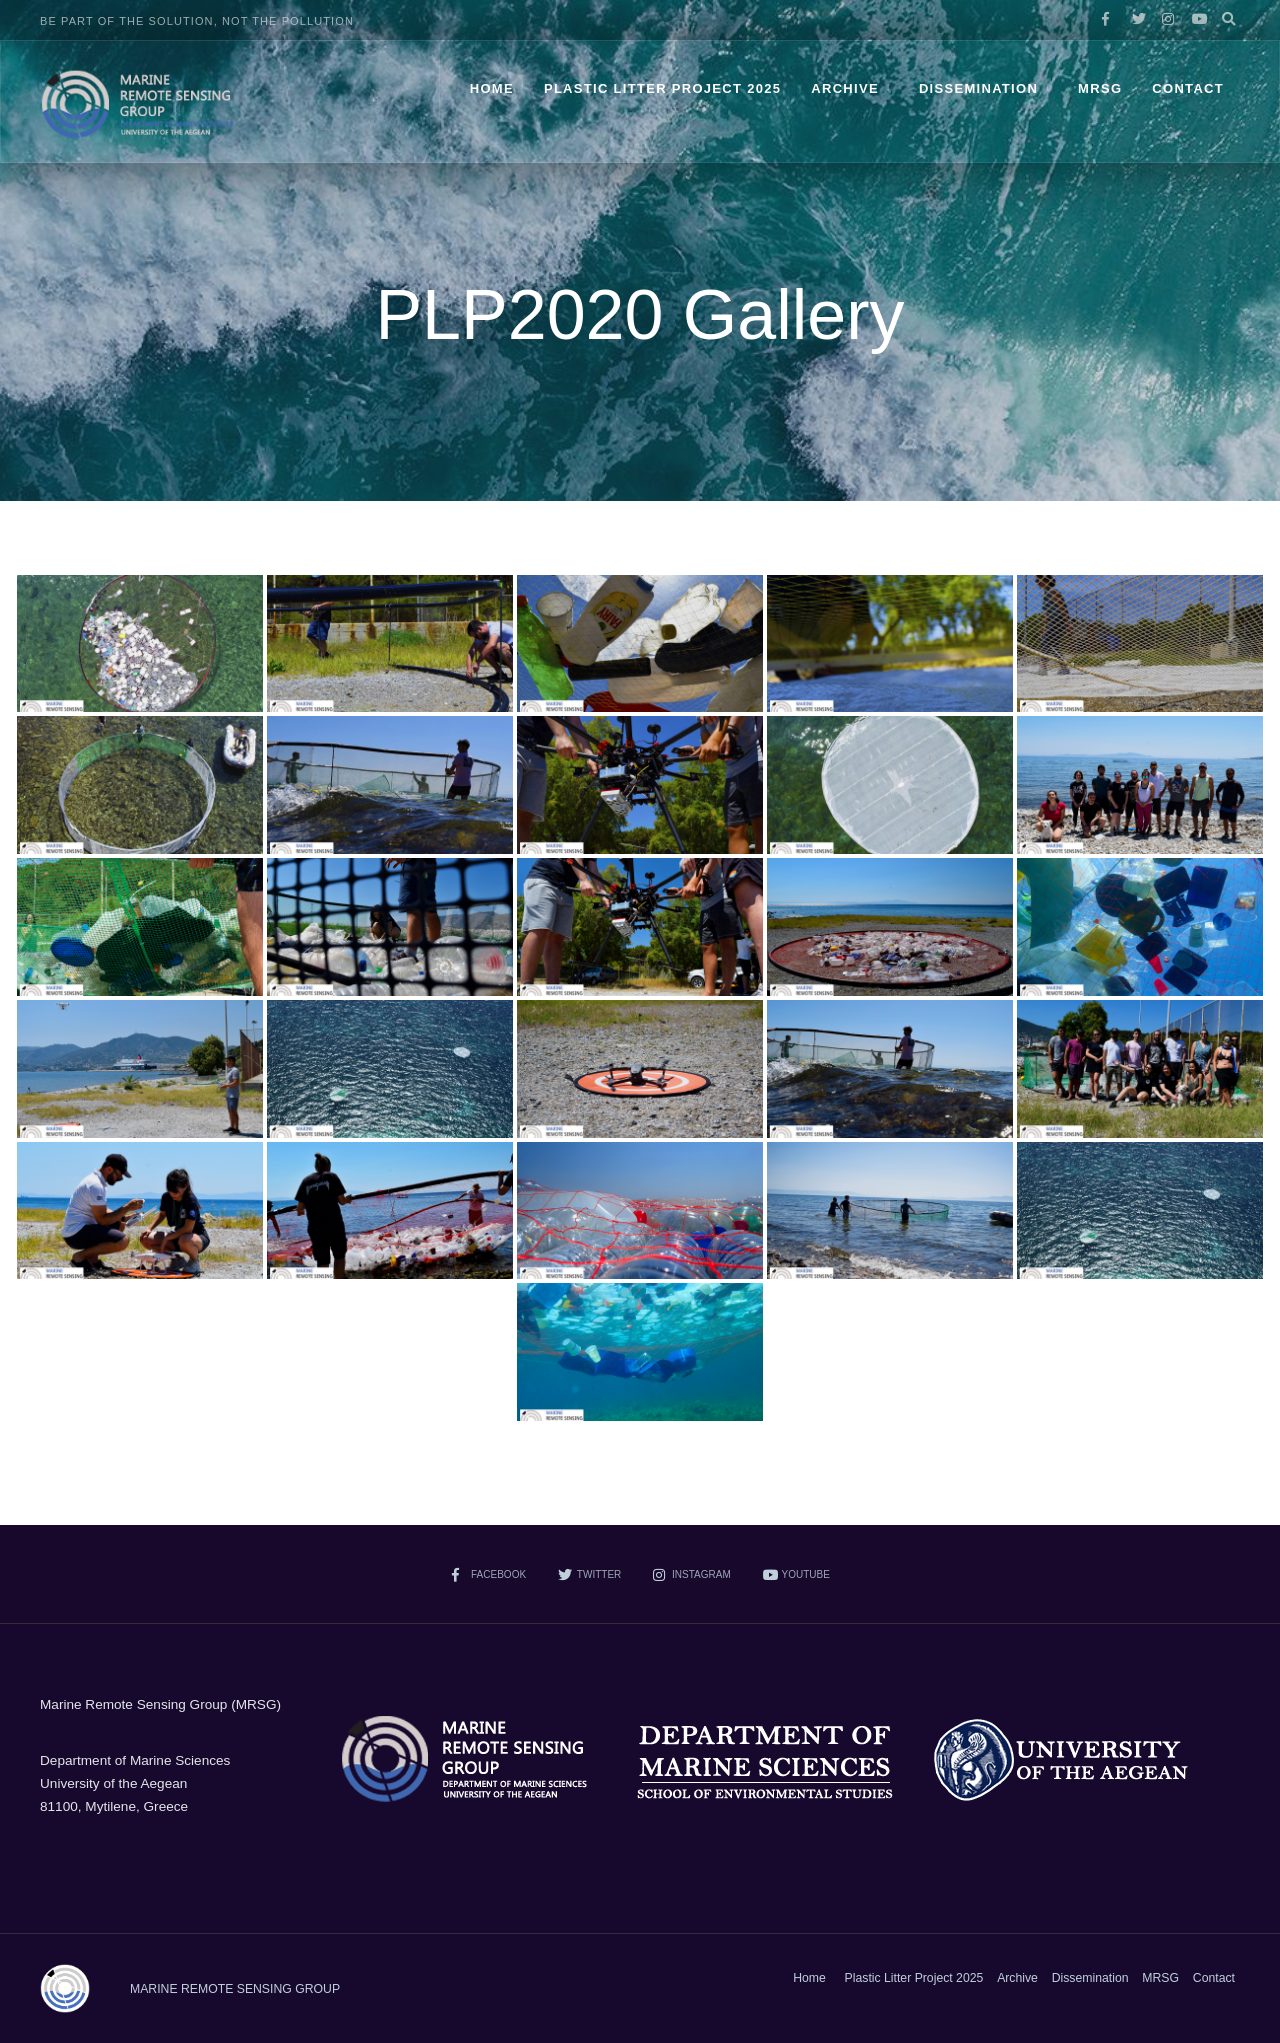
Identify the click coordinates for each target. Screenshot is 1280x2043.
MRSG (1100, 88)
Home (492, 88)
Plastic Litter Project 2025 (662, 88)
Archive (845, 88)
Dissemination (978, 88)
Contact (1188, 88)
